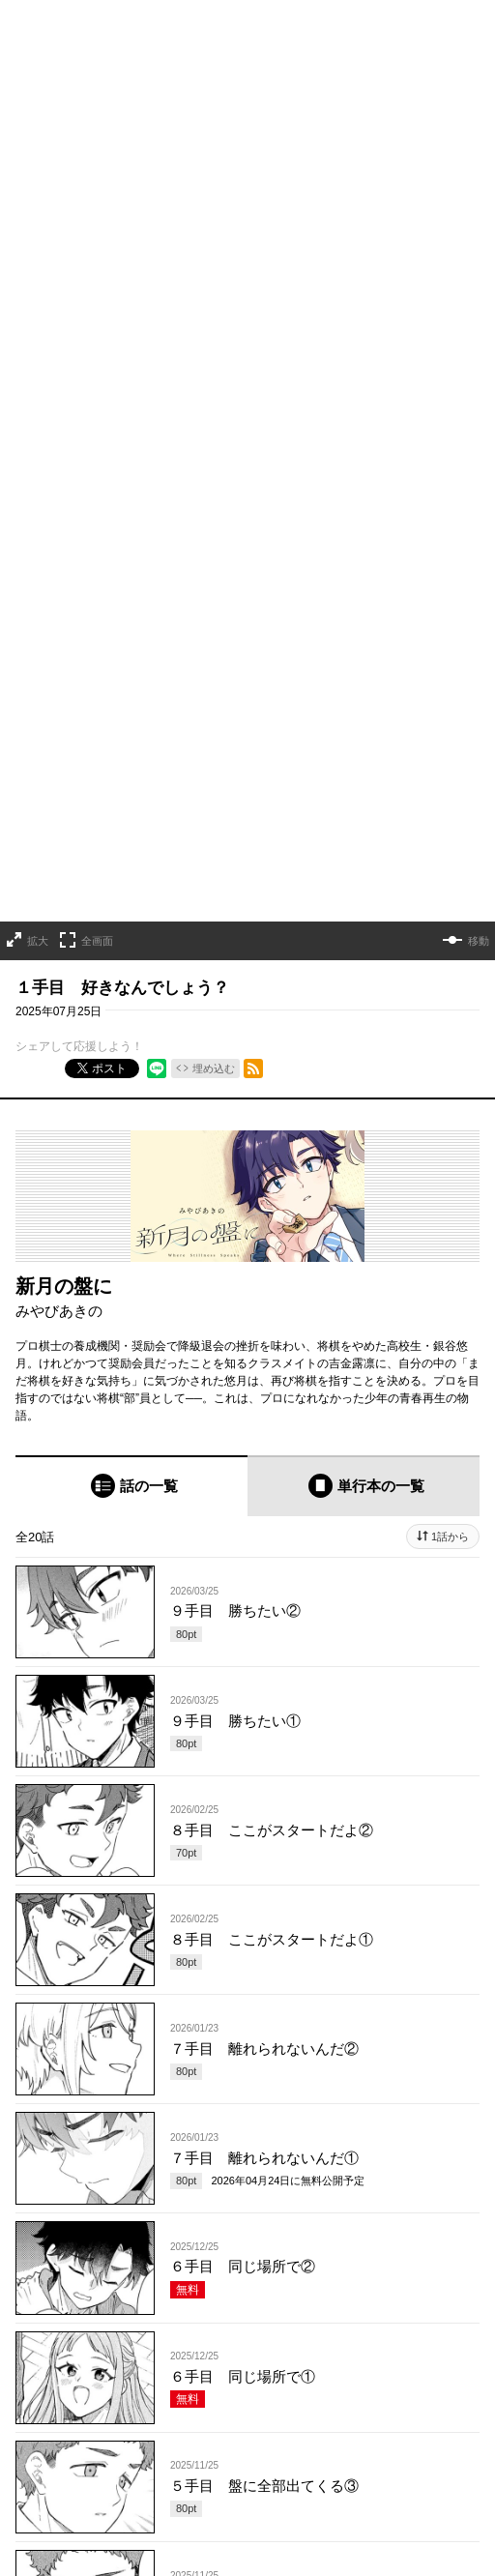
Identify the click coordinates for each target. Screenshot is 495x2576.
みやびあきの (58, 872)
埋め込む (213, 630)
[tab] (131, 1048)
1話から (450, 1099)
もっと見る (240, 2236)
